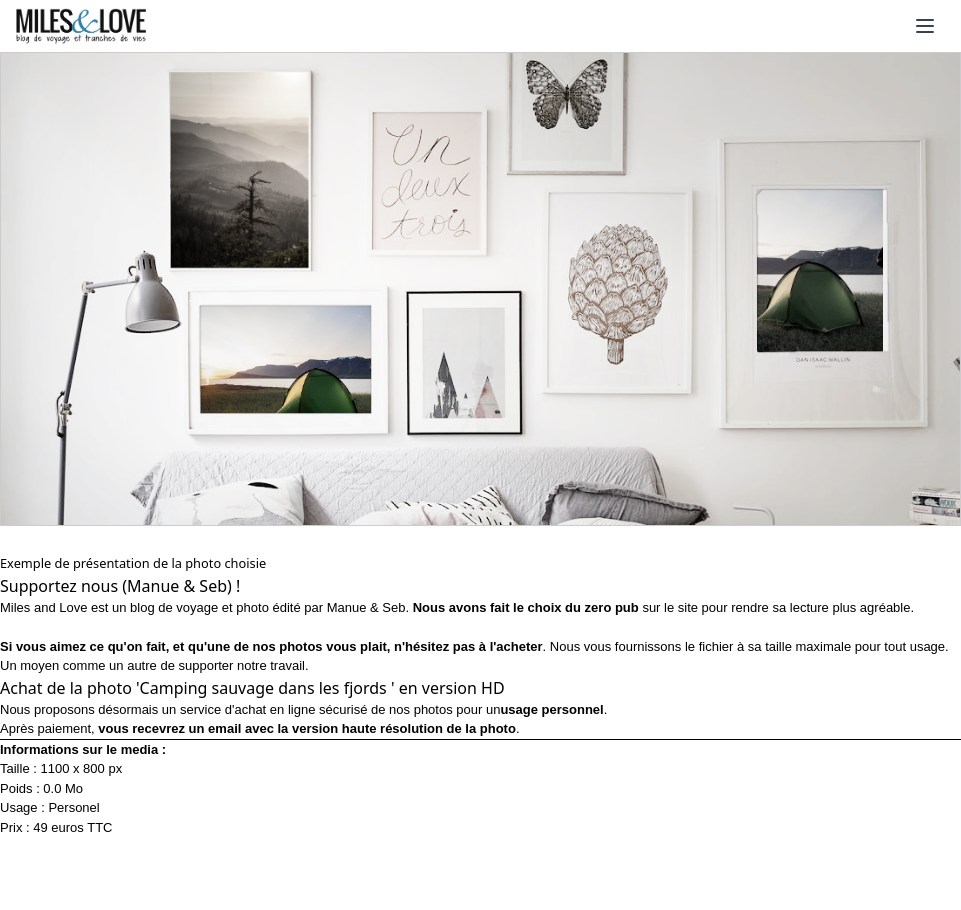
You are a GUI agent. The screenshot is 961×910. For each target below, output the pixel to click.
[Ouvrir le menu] (925, 26)
